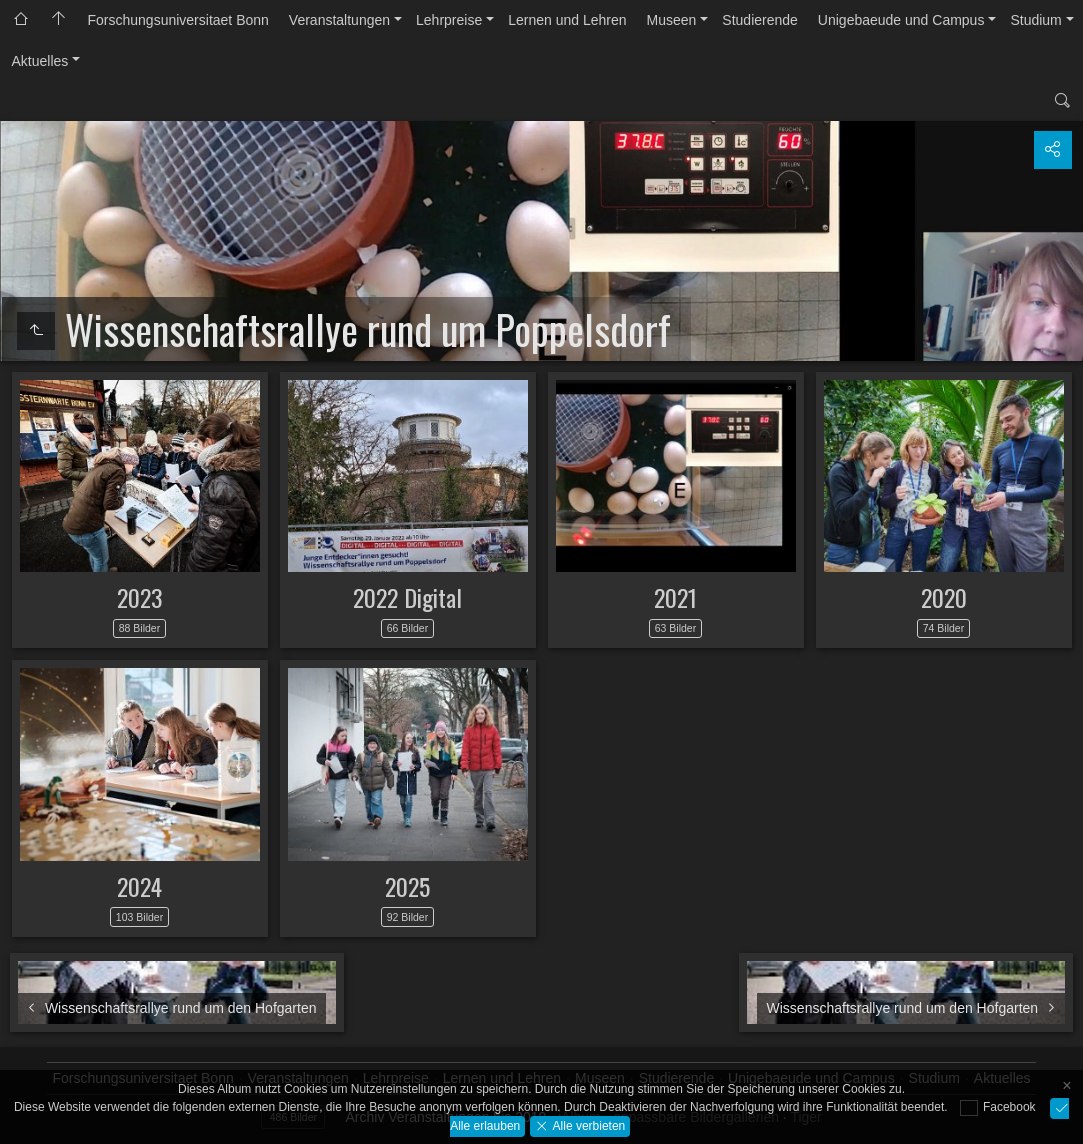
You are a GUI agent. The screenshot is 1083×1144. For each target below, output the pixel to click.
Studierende (760, 20)
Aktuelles (40, 61)
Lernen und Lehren (567, 20)
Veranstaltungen (339, 20)
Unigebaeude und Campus (901, 20)
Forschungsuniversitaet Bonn (178, 20)
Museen (672, 20)
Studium (1035, 20)
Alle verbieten (587, 1125)
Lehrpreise (449, 20)
